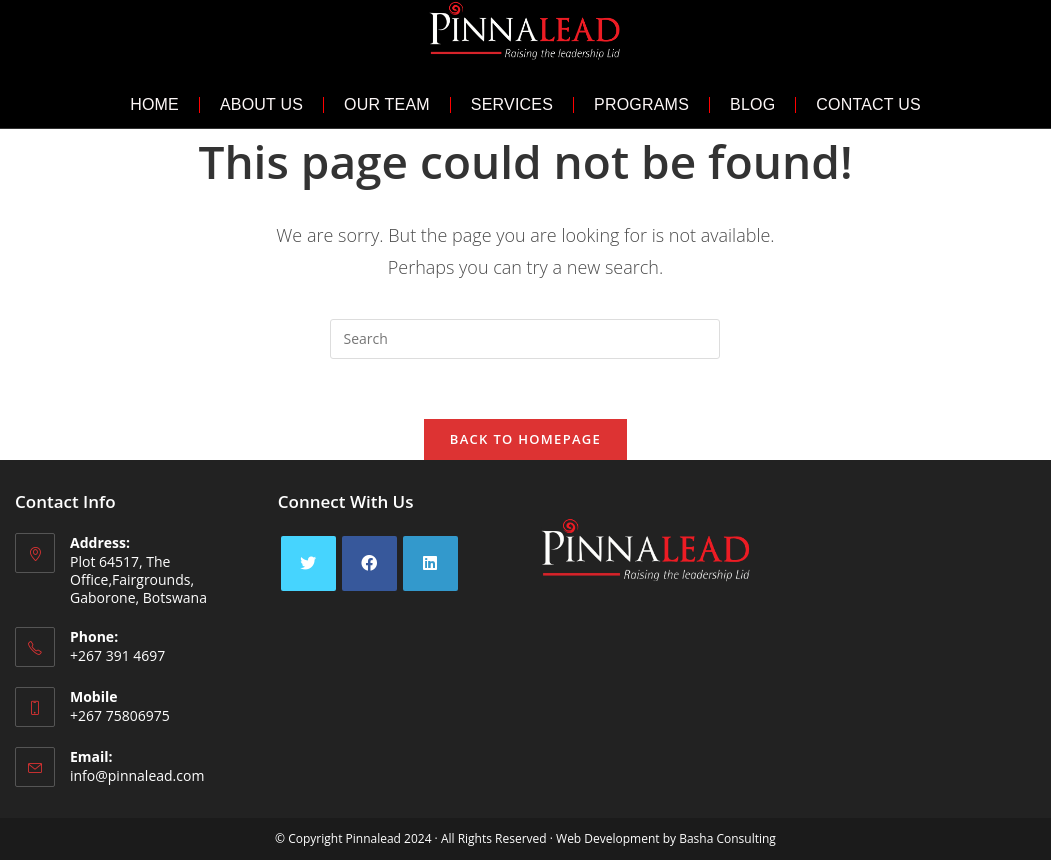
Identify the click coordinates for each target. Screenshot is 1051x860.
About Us (261, 104)
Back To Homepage (525, 439)
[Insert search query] (525, 339)
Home (154, 104)
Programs (641, 104)
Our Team (387, 104)
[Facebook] (369, 563)
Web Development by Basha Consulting (666, 838)
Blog (752, 104)
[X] (308, 563)
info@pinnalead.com (137, 775)
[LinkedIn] (430, 563)
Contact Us (868, 104)
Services (512, 104)
